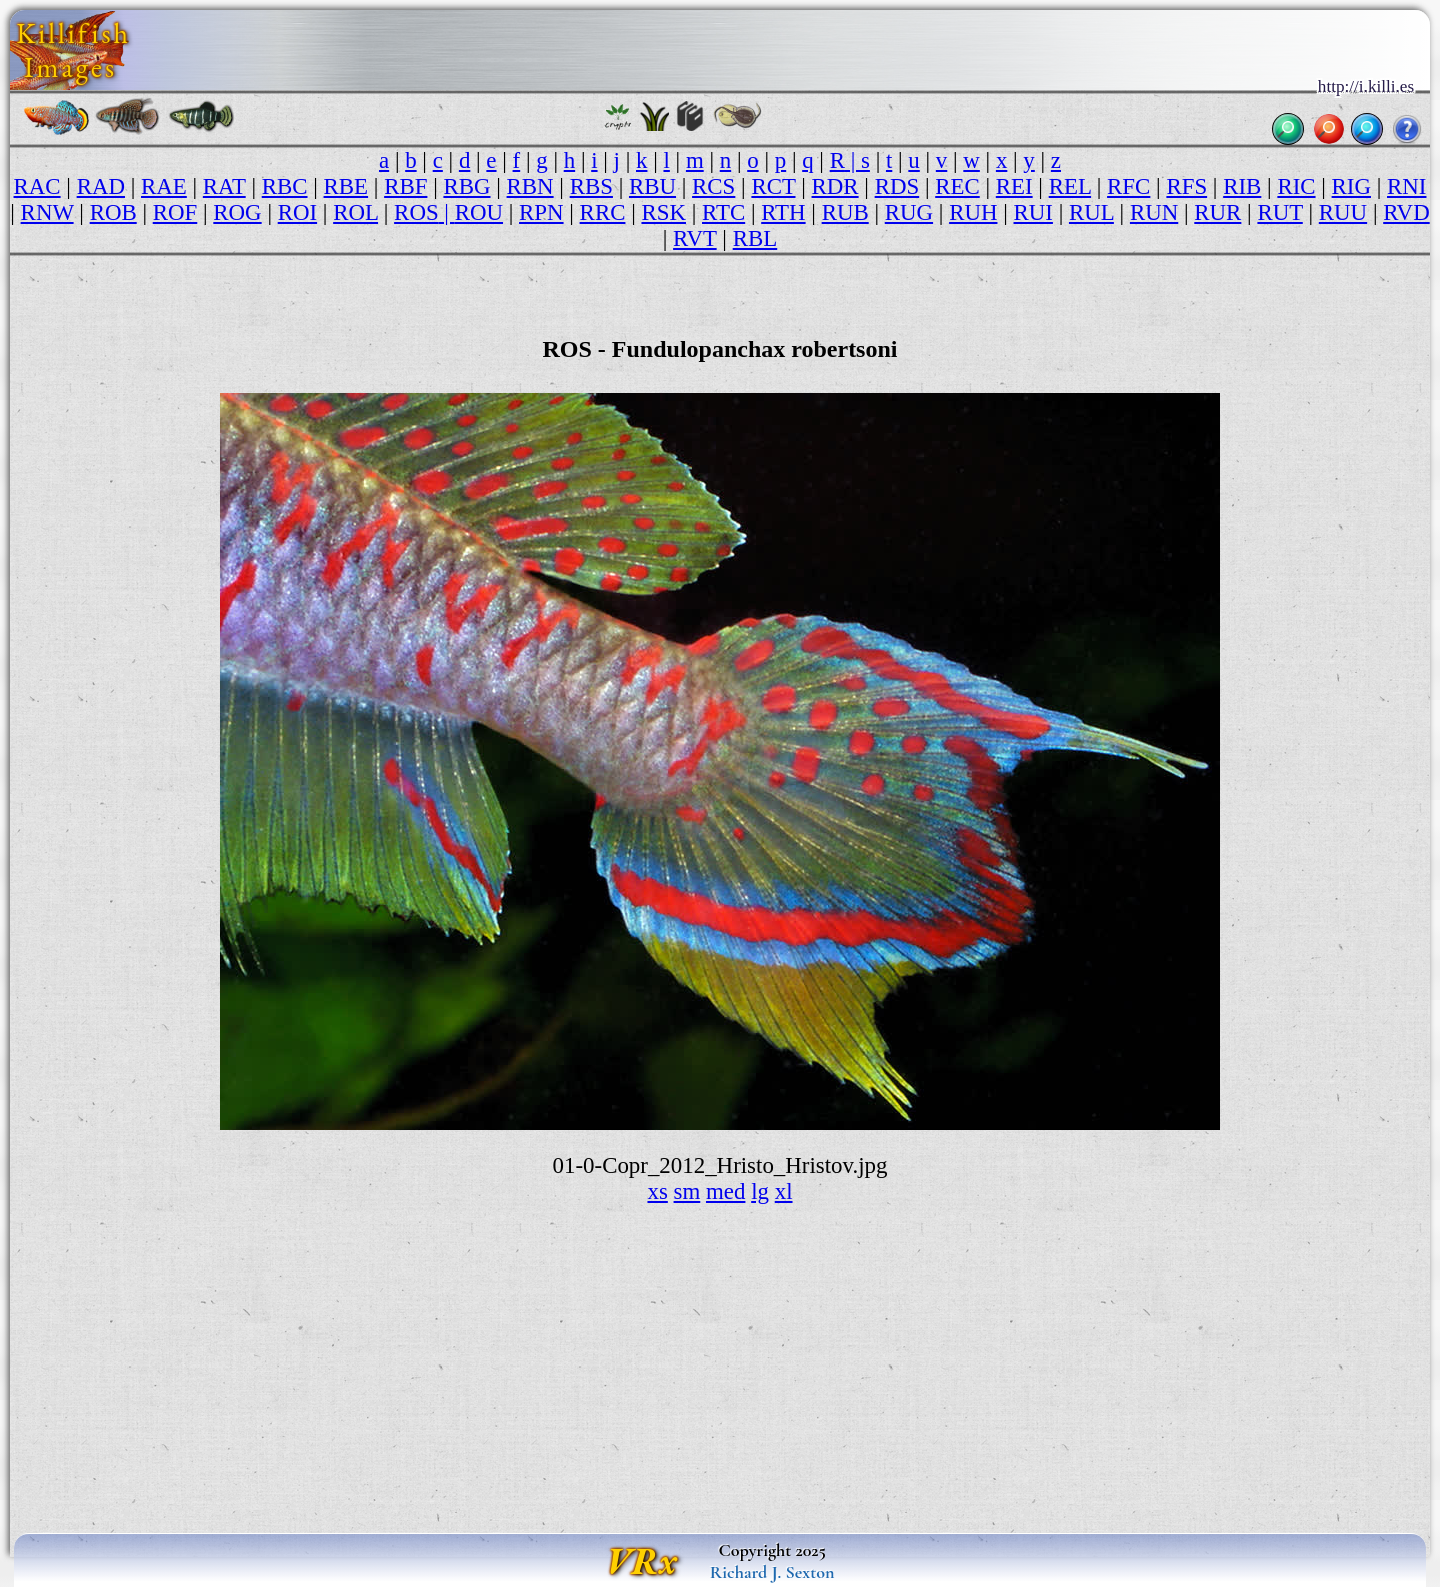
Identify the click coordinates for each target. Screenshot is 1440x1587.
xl (784, 1191)
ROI (297, 212)
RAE (164, 186)
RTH (783, 212)
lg (760, 1191)
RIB (1242, 186)
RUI (1033, 212)
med (725, 1191)
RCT (773, 186)
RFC (1128, 186)
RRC (603, 212)
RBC (285, 186)
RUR (1217, 212)
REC (957, 186)
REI (1014, 186)
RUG (909, 212)
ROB (113, 212)
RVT (695, 238)
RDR (835, 186)
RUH (973, 212)
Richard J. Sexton (772, 1572)
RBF (405, 186)
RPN (541, 212)
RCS (713, 186)
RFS (1186, 186)
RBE (346, 186)
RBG (466, 186)
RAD (101, 186)
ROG (237, 212)
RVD (1406, 212)
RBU (652, 186)
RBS (591, 186)
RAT (224, 186)
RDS (897, 186)
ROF (175, 212)
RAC (37, 186)
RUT (1279, 212)
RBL (755, 238)
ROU (479, 212)
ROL (355, 212)
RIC (1296, 186)
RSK (663, 212)
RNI (1406, 186)
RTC (723, 212)
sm (687, 1191)
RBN (530, 186)
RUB (845, 212)
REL (1070, 186)
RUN (1154, 212)
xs (657, 1191)
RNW (47, 212)
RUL (1091, 212)
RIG (1351, 186)
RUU (1343, 212)
